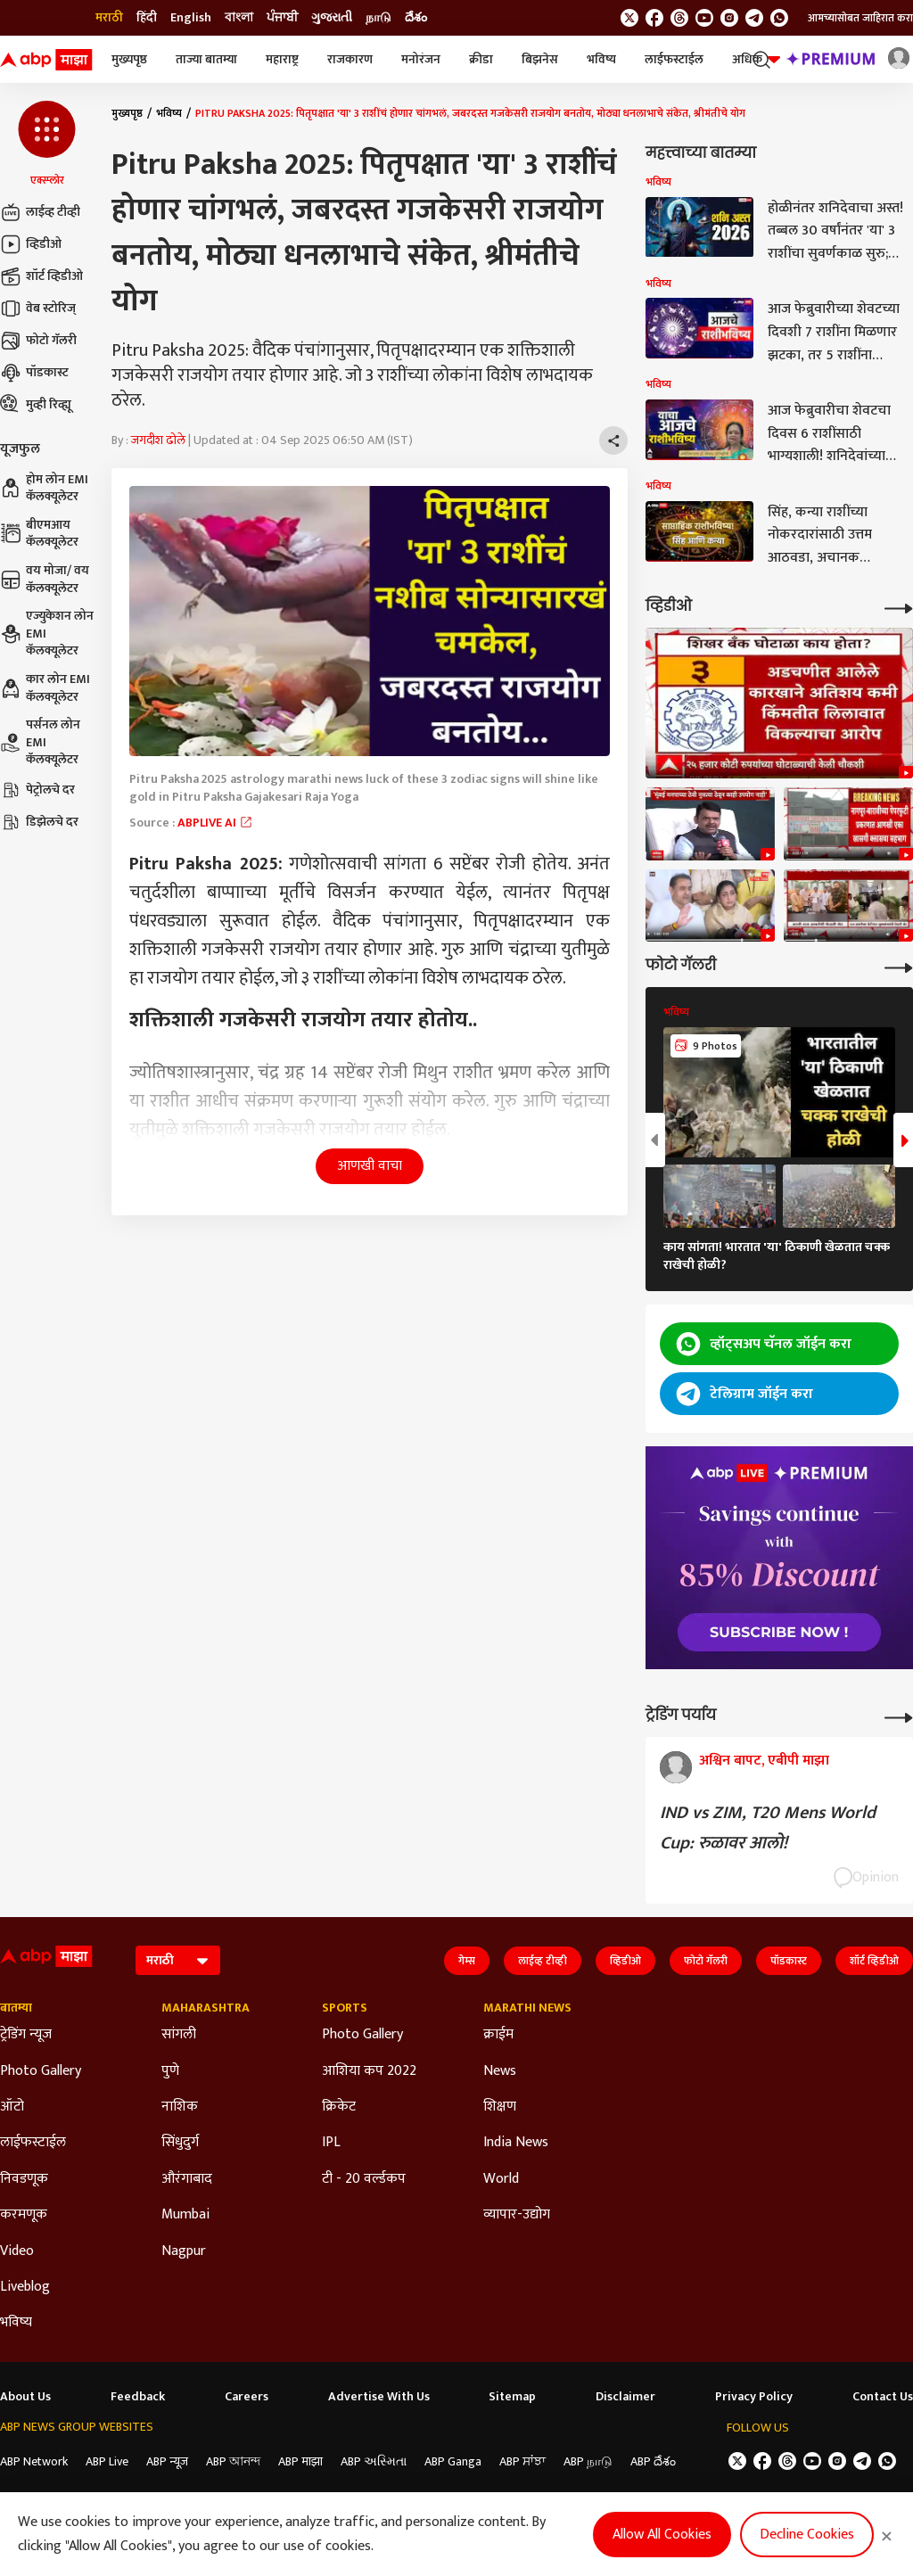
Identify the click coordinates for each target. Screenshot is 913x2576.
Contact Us (882, 2397)
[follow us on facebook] (654, 18)
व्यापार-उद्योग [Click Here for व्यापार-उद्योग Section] (516, 2215)
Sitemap (512, 2397)
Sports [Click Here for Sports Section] (344, 2008)
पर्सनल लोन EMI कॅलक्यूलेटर (40, 742)
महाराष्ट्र (282, 59)
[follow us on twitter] (629, 18)
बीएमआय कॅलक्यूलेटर (39, 533)
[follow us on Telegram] (754, 18)
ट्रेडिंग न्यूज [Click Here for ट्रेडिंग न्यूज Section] (26, 2035)
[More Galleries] (898, 966)
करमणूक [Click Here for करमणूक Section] (23, 2215)
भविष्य (601, 59)
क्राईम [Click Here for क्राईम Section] (498, 2035)
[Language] (178, 1960)
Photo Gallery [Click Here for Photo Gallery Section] (40, 2071)
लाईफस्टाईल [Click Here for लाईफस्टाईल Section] (33, 2142)
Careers (246, 2397)
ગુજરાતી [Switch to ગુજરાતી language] (331, 18)
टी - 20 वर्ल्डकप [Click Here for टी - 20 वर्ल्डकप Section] (364, 2179)
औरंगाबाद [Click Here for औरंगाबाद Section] (186, 2179)
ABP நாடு (588, 2461)
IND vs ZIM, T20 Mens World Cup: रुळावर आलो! (768, 1828)
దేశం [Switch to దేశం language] (416, 18)
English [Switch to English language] (190, 18)
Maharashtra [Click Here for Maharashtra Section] (205, 2008)
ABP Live (107, 2461)
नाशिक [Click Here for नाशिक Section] (179, 2107)
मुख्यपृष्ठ (129, 59)
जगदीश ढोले (158, 440)
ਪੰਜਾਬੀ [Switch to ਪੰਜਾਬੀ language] (282, 18)
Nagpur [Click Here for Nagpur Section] (183, 2251)
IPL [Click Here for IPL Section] (331, 2142)
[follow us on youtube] (704, 18)
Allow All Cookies (662, 2535)
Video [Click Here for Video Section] (17, 2251)
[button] (47, 144)
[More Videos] (898, 606)
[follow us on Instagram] (729, 18)
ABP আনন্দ (233, 2461)
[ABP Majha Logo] (46, 59)
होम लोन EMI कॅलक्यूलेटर (44, 488)
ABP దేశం (653, 2461)
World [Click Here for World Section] (501, 2179)
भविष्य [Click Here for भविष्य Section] (16, 2323)
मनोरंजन (420, 59)
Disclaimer (625, 2397)
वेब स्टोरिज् (38, 308)
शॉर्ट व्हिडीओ (41, 276)
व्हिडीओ (31, 244)
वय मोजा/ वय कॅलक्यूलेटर (44, 579)
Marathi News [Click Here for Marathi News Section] (527, 2008)
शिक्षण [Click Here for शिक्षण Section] (499, 2107)
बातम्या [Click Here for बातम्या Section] (16, 2008)
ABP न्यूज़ (167, 2461)
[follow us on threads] (679, 18)
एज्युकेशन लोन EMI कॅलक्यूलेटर (47, 633)
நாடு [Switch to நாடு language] (378, 18)
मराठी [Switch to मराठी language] (109, 18)
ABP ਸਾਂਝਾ (522, 2461)
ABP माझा (300, 2461)
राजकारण (350, 59)
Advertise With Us (379, 2397)
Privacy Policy (754, 2397)
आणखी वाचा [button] (369, 1166)
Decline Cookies (807, 2535)
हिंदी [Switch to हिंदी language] (146, 18)
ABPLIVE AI (215, 822)
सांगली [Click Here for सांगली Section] (178, 2035)
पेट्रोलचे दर (37, 790)
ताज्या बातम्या (206, 59)
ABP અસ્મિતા (374, 2461)
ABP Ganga (452, 2461)
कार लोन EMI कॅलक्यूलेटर (45, 688)
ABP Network (34, 2461)
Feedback (138, 2397)
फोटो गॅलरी (38, 340)
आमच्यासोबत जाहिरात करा (860, 18)
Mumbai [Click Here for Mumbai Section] (185, 2215)
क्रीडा (481, 59)
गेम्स (466, 1961)
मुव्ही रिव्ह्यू (35, 405)
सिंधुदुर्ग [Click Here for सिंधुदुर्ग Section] (180, 2142)
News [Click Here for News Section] (499, 2071)
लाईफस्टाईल (674, 59)
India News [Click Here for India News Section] (515, 2142)
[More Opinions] (898, 1716)
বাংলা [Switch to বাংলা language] (239, 18)
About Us (25, 2397)
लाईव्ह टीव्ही (40, 212)
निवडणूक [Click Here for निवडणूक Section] (24, 2179)
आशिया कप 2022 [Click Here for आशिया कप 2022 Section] (369, 2071)
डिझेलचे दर (39, 822)
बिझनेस (540, 59)
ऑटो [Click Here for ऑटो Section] (12, 2107)
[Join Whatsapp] (779, 18)
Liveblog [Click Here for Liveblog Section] (25, 2287)
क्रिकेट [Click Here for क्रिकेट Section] (339, 2107)
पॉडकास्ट (34, 372)
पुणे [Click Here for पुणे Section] (170, 2071)
